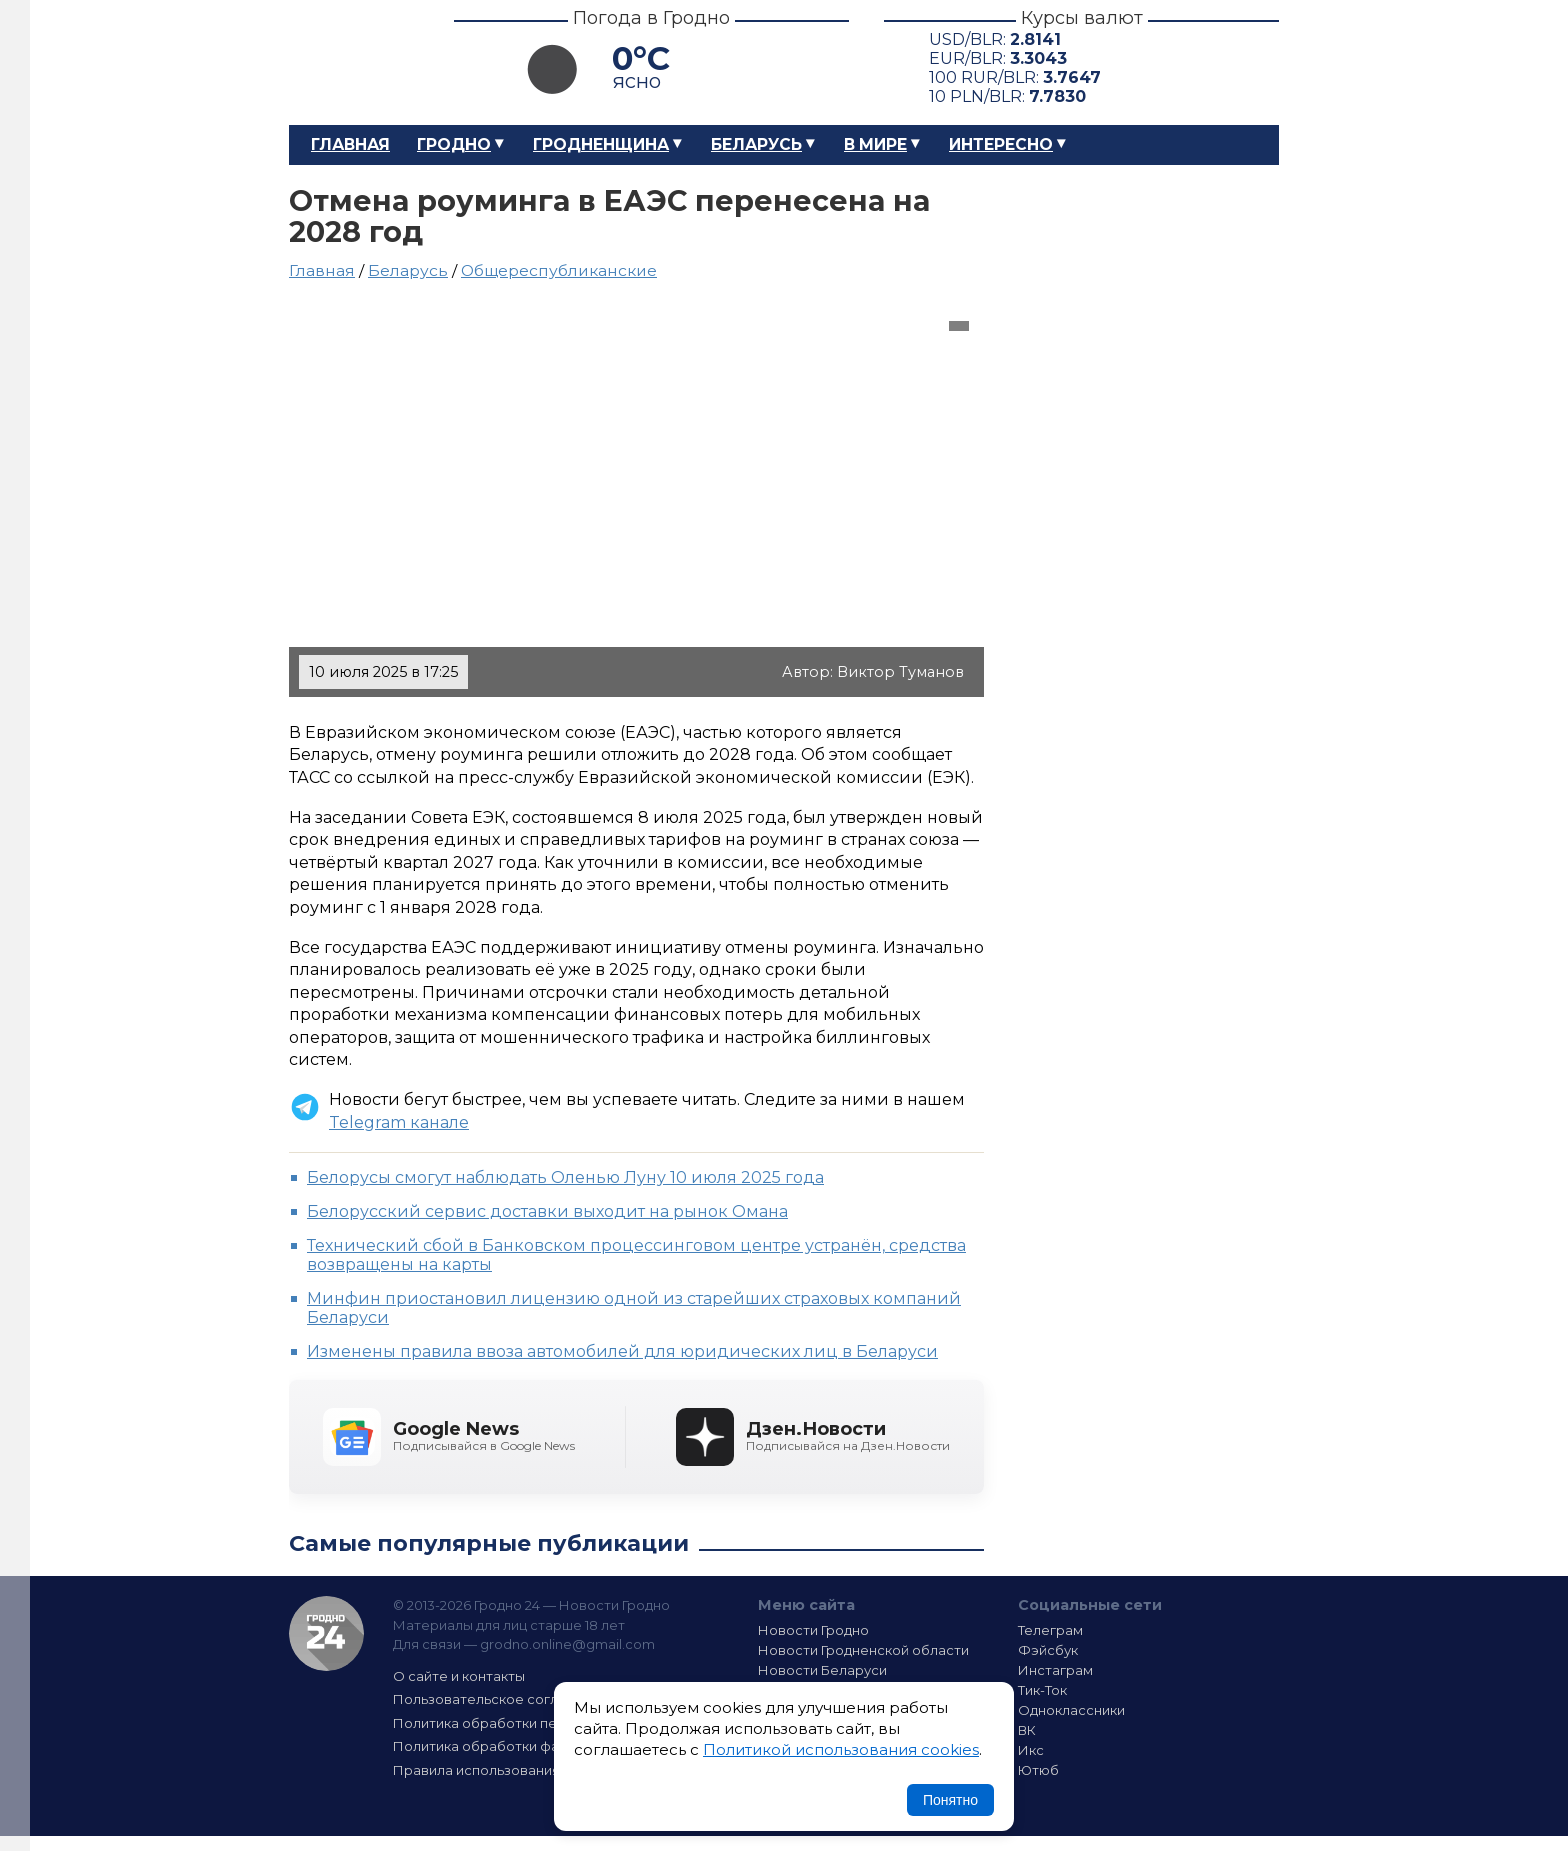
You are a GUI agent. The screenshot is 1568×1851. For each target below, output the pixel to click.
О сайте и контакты (459, 1676)
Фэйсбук (1048, 1650)
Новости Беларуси (822, 1670)
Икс (1031, 1750)
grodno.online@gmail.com (567, 1644)
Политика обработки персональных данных (542, 1723)
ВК (1027, 1730)
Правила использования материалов (520, 1770)
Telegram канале (399, 1122)
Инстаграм (1055, 1670)
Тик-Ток (1042, 1690)
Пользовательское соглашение (502, 1699)
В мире (875, 144)
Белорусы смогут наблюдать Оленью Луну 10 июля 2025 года (565, 1177)
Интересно (1001, 144)
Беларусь (756, 144)
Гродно (454, 144)
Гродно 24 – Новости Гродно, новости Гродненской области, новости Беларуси (354, 62)
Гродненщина (601, 144)
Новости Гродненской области (863, 1650)
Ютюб (1038, 1770)
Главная (350, 144)
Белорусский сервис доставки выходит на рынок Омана (547, 1211)
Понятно (950, 1800)
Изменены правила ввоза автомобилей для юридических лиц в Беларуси (622, 1351)
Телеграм (1050, 1630)
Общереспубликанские (559, 270)
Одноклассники (1071, 1710)
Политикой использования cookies (841, 1749)
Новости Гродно (813, 1630)
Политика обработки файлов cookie (517, 1746)
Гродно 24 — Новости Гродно (326, 1633)
